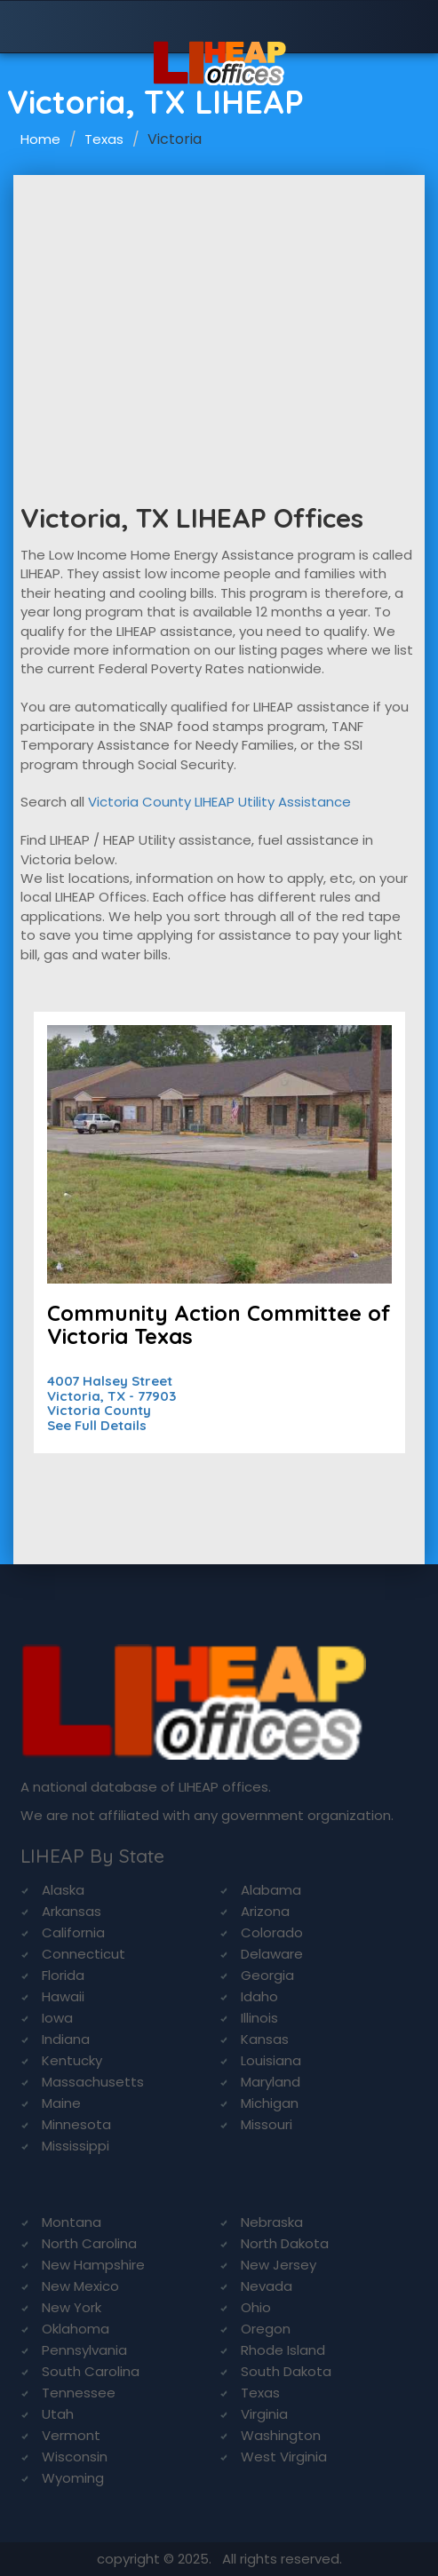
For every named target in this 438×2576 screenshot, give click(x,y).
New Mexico (80, 2286)
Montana (71, 2222)
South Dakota (286, 2371)
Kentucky (72, 2060)
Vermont (71, 2435)
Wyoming (73, 2478)
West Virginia (284, 2456)
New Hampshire (93, 2264)
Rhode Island (283, 2350)
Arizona (265, 1911)
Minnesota (76, 2124)
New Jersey (278, 2264)
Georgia (267, 1975)
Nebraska (272, 2222)
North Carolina (89, 2243)
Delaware (272, 1953)
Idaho (259, 1996)
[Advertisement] (219, 308)
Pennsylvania (84, 2350)
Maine (61, 2103)
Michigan (270, 2103)
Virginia (264, 2414)
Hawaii (63, 1996)
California (73, 1932)
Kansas (265, 2039)
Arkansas (71, 1911)
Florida (63, 1975)
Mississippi (75, 2145)
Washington (281, 2435)
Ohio (256, 2307)
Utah (58, 2414)
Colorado (272, 1932)
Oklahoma (75, 2328)
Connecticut (83, 1953)
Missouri (266, 2124)
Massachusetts (93, 2081)
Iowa (57, 2017)
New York (71, 2307)
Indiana (66, 2039)
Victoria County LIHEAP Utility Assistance (219, 801)
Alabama (271, 1889)
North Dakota (285, 2243)
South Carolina (90, 2371)
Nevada (266, 2286)
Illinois (259, 2017)
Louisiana (271, 2060)
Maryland (270, 2081)
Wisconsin (75, 2456)
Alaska (63, 1889)
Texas (103, 139)
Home (40, 139)
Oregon (266, 2328)
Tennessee (78, 2392)
